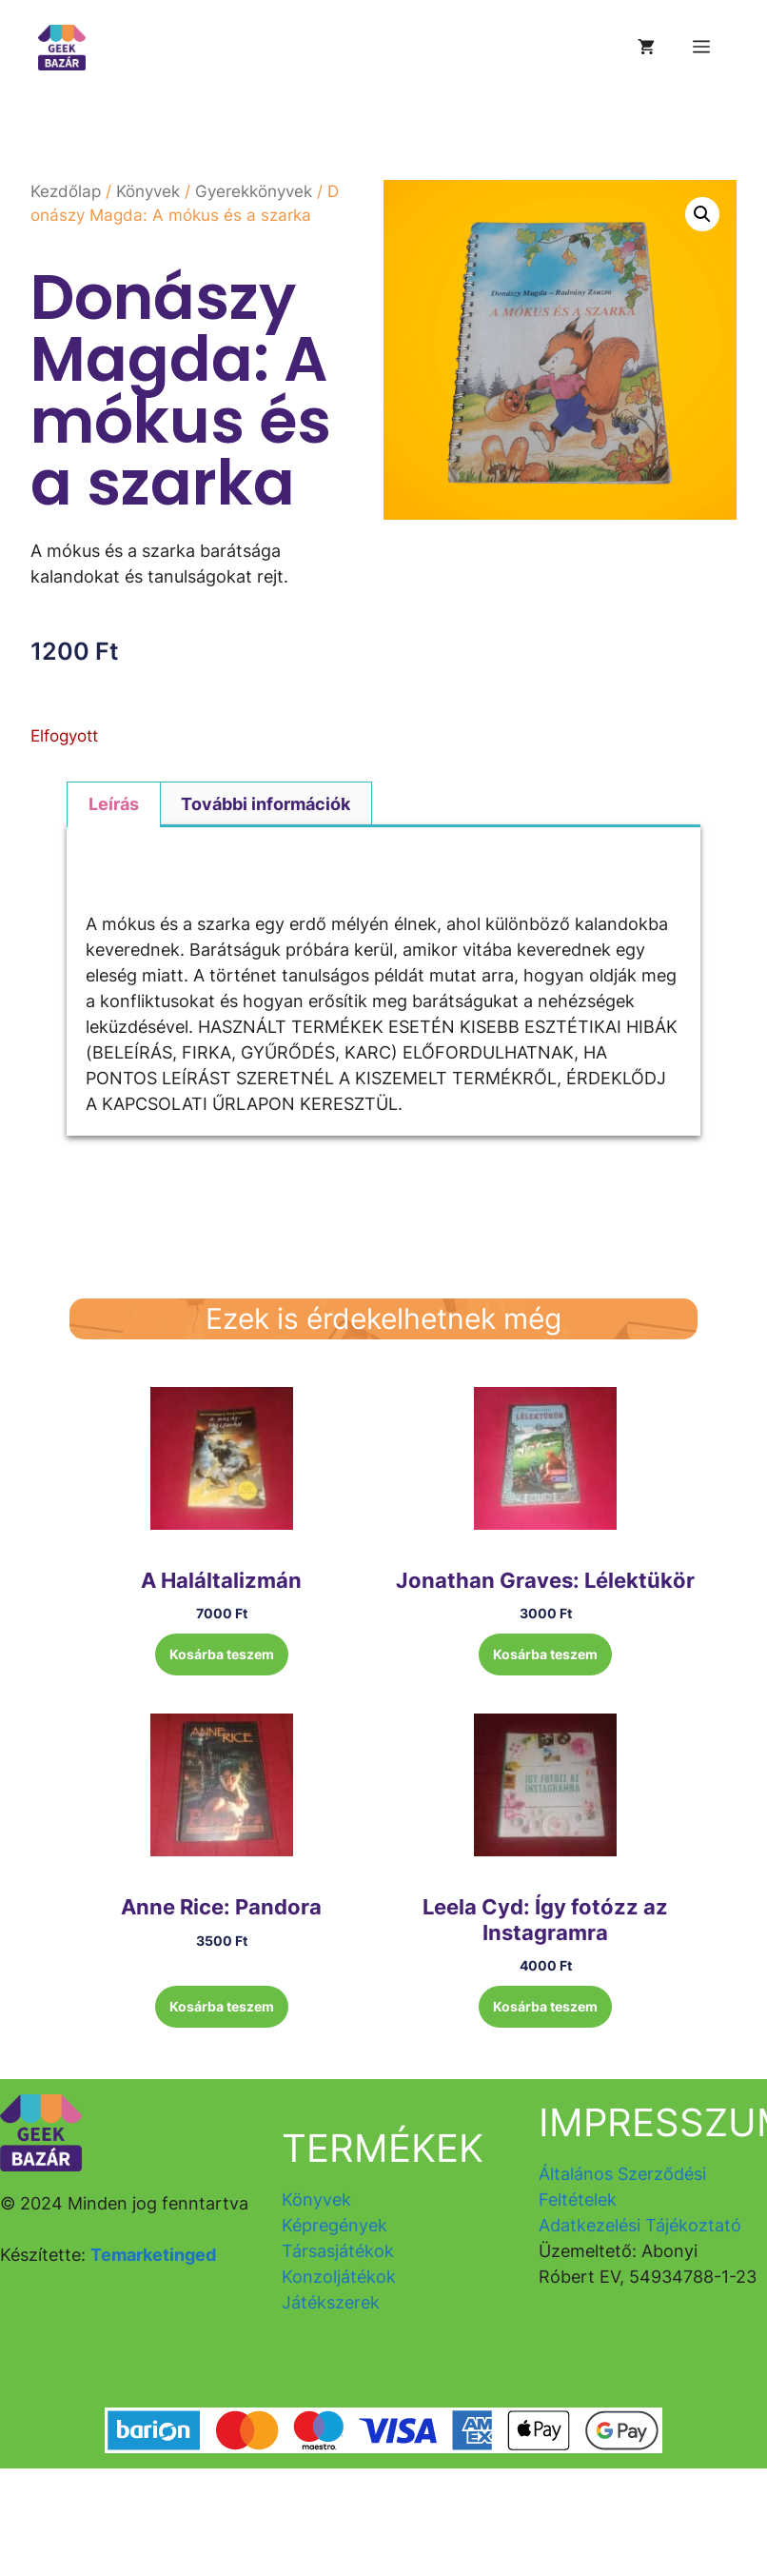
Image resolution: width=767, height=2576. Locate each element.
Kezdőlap (65, 191)
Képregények (334, 2225)
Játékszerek (331, 2302)
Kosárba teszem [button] (221, 1654)
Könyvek (148, 191)
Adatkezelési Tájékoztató (640, 2225)
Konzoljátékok (339, 2277)
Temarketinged (153, 2255)
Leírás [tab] (113, 804)
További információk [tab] (265, 804)
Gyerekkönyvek (253, 191)
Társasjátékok (338, 2251)
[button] (702, 214)
